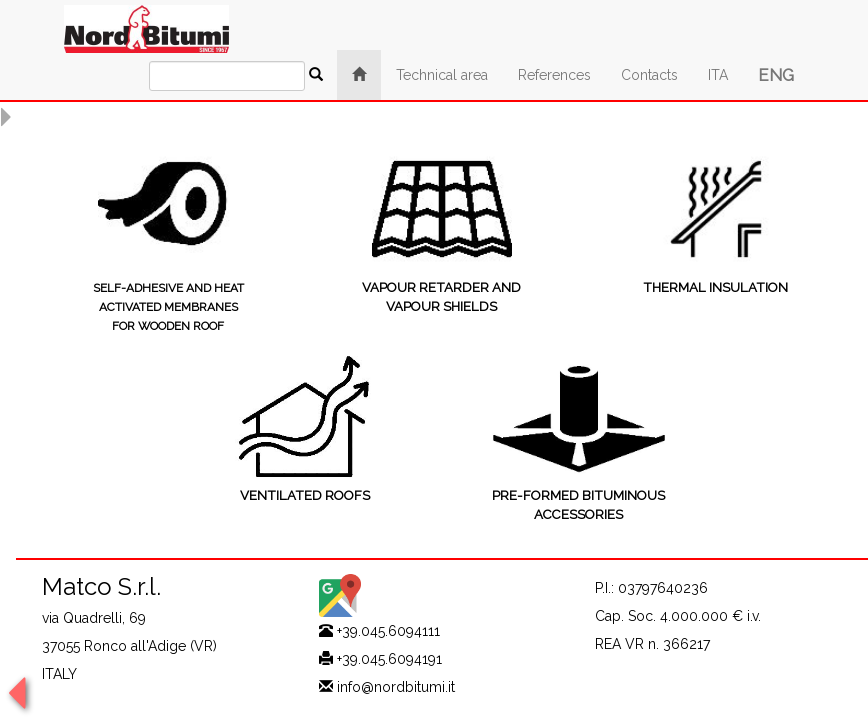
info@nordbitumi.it (396, 687)
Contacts (649, 75)
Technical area (442, 75)
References (554, 75)
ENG (776, 75)
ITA (718, 75)
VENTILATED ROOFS (305, 495)
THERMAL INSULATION (715, 287)
